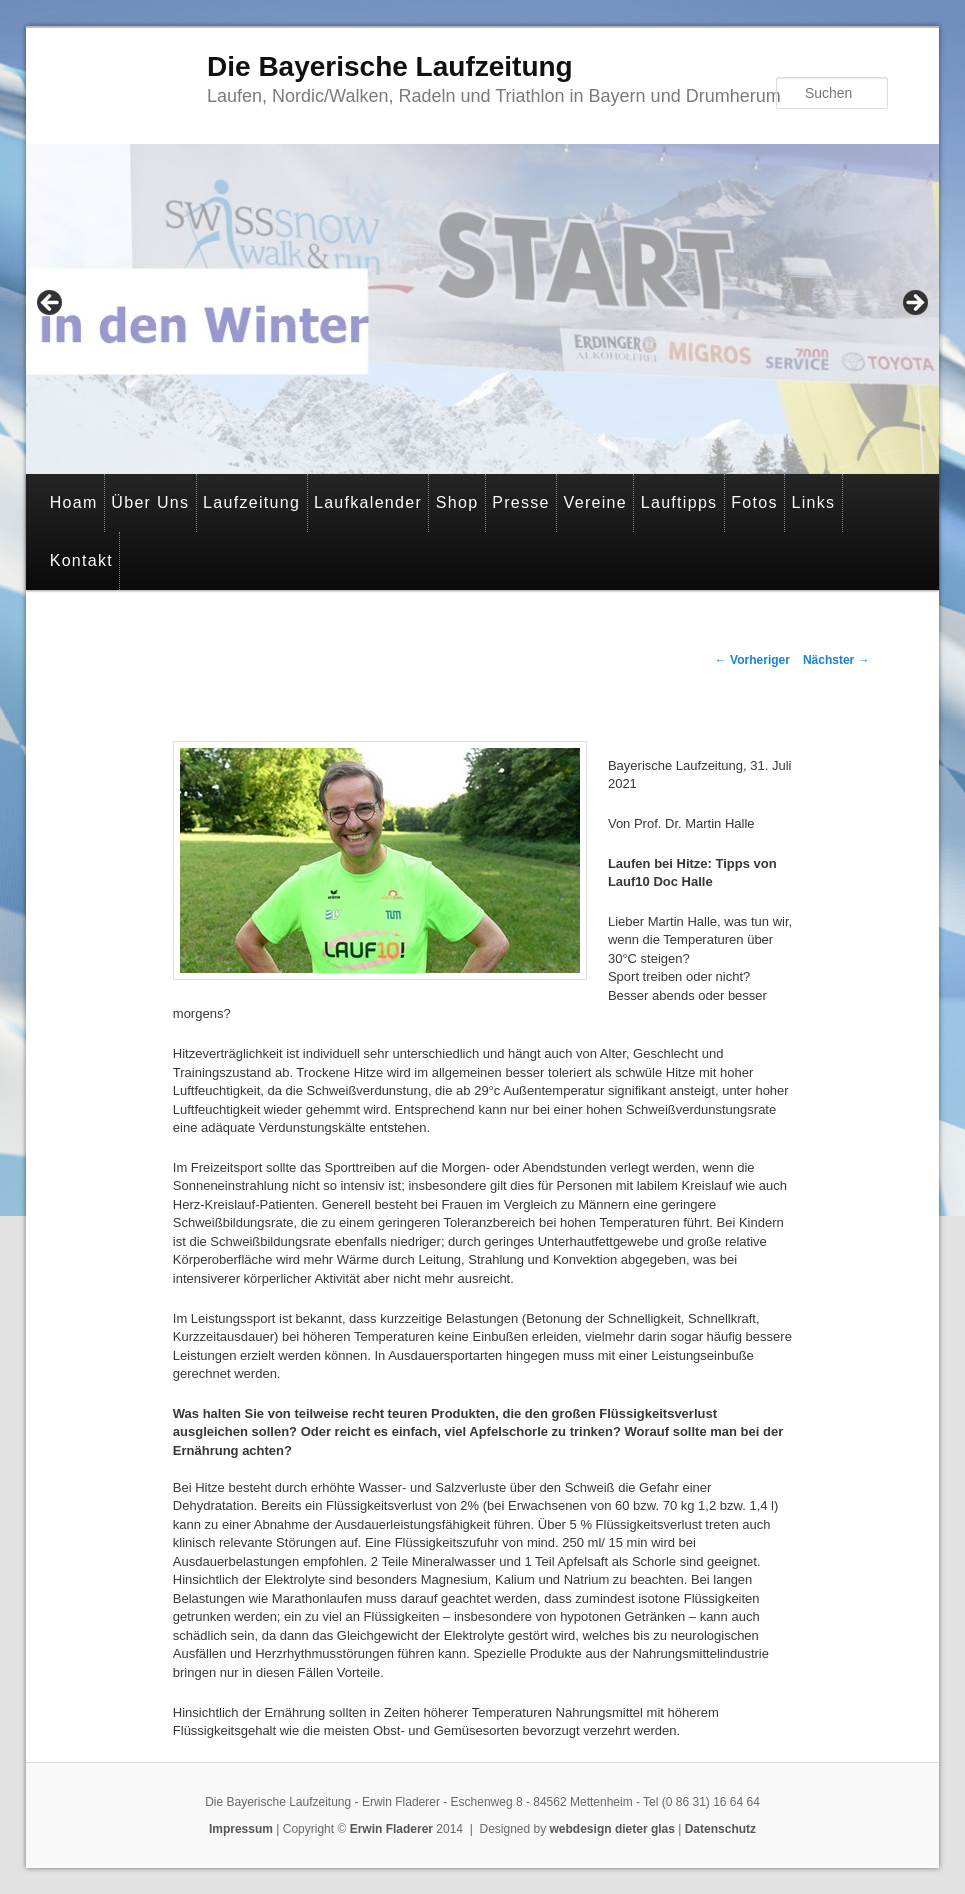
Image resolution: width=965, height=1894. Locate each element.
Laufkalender (368, 502)
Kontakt (81, 560)
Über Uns (150, 502)
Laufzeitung (251, 502)
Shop (457, 502)
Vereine (595, 502)
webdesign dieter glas (612, 1829)
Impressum (241, 1829)
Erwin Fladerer (391, 1829)
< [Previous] (51, 304)
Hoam (74, 502)
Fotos (754, 502)
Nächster (836, 660)
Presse (521, 502)
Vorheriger (752, 660)
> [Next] (914, 304)
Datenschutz (720, 1829)
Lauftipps (679, 502)
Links (813, 502)
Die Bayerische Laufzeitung (390, 66)
